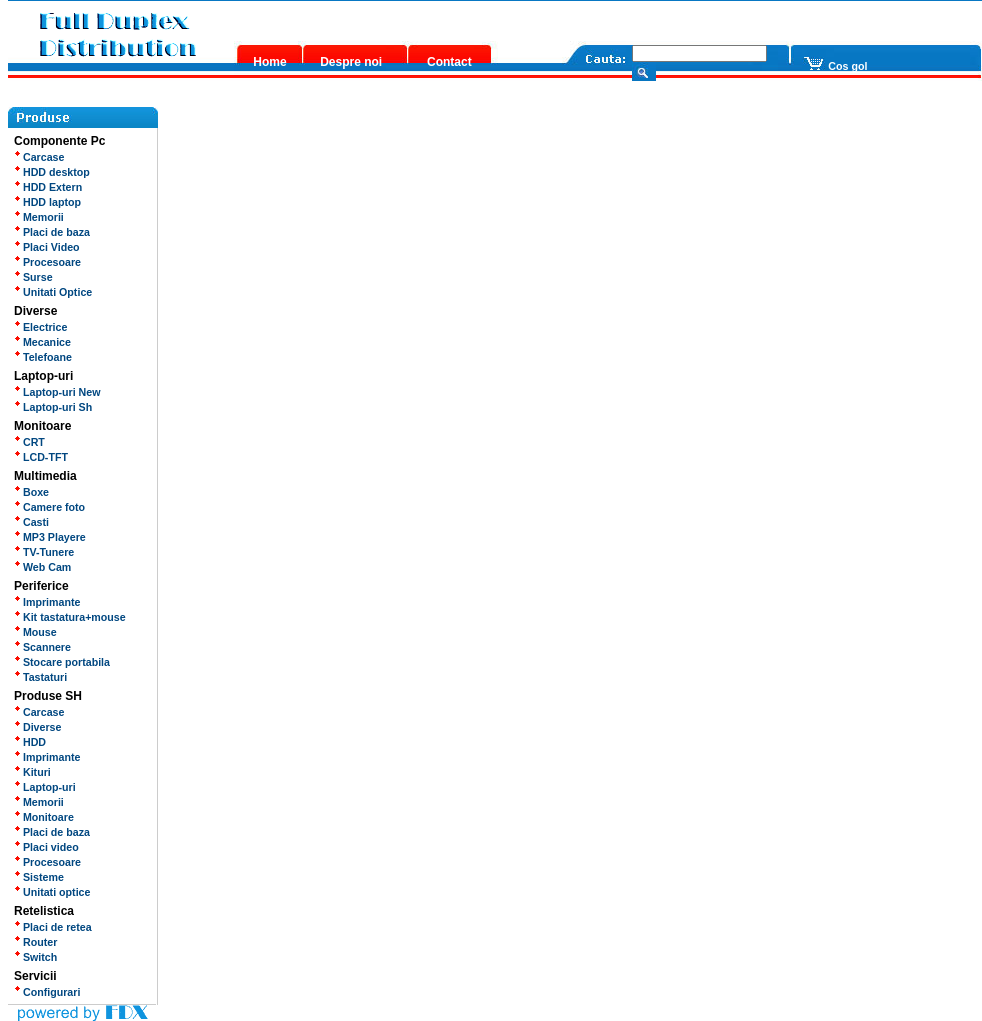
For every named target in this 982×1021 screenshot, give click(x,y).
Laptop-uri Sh (53, 407)
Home (269, 62)
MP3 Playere (50, 537)
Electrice (40, 327)
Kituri (32, 772)
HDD (30, 742)
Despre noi (351, 62)
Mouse (35, 632)
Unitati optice (52, 892)
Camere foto (49, 507)
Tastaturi (40, 677)
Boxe (31, 492)
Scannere (42, 647)
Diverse (37, 727)
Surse (33, 277)
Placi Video (47, 247)
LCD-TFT (41, 457)
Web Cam (42, 567)
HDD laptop (47, 202)
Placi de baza (52, 232)
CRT (29, 442)
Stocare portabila (62, 662)
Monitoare (44, 817)
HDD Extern (48, 187)
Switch (35, 957)
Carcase (39, 157)
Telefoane (43, 357)
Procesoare (47, 262)
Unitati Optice (53, 292)
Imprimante (47, 602)
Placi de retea (53, 927)
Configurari (47, 992)
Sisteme (39, 877)
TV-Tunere (44, 552)
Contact (449, 62)
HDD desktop (52, 172)
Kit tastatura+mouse (70, 617)
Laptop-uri (45, 787)
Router (35, 942)
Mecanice (42, 342)
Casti (31, 522)
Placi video (46, 847)
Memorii (39, 217)
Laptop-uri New (57, 392)
